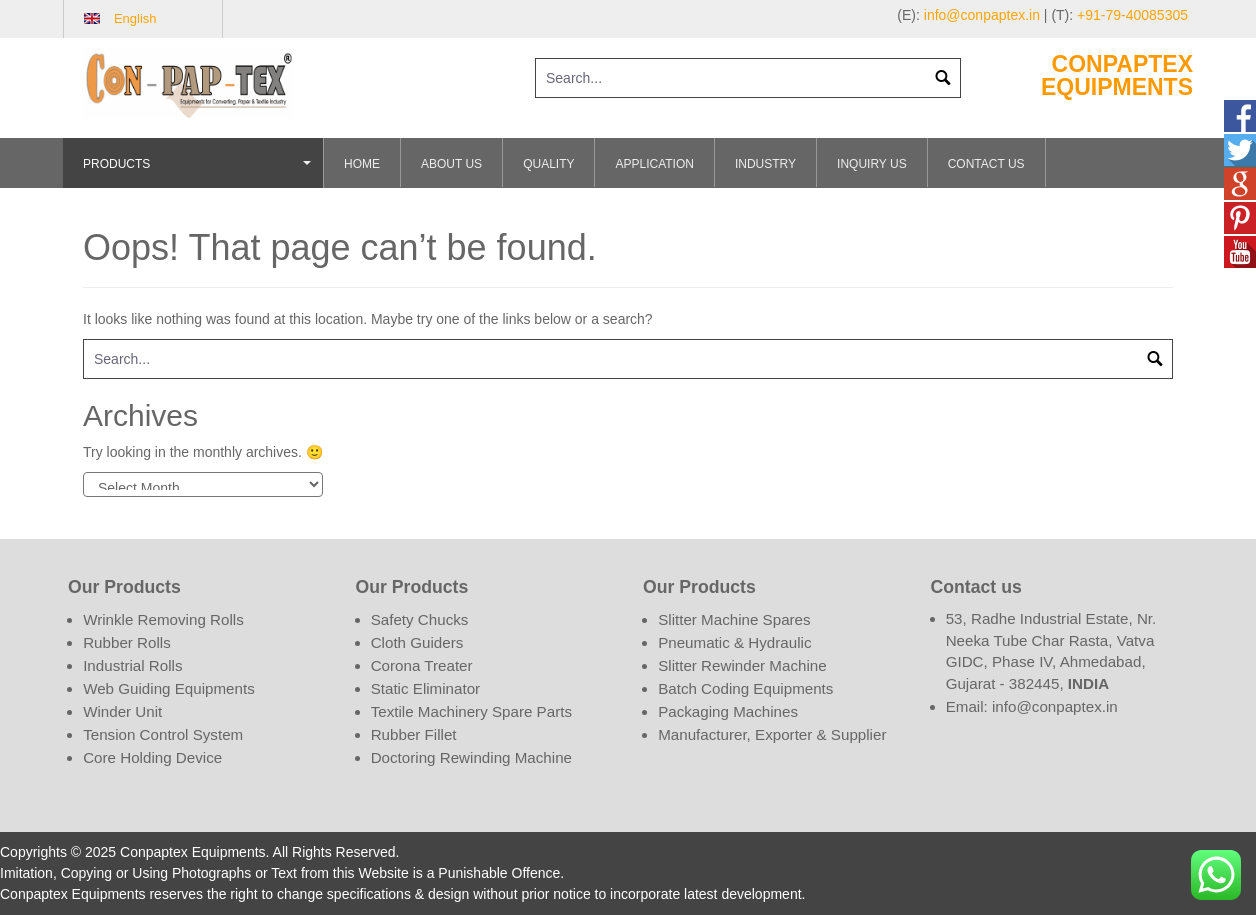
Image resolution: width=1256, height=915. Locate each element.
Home (362, 164)
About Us (451, 164)
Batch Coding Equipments (745, 688)
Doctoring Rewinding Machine (471, 757)
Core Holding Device (152, 757)
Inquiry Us (872, 164)
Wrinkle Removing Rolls (163, 619)
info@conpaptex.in (982, 15)
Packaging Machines (728, 711)
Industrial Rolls (132, 665)
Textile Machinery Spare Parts (471, 711)
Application (654, 164)
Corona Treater (422, 665)
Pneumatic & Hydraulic (734, 642)
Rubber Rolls (127, 642)
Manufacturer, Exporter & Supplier (772, 734)
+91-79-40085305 (1132, 15)
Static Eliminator (426, 688)
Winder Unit (122, 711)
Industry (765, 164)
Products (200, 172)
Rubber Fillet (414, 734)
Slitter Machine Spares (734, 619)
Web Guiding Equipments (169, 688)
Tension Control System (163, 734)
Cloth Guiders (417, 642)
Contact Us (986, 164)
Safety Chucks (420, 619)
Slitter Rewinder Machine (742, 665)
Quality (548, 164)
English (135, 18)
